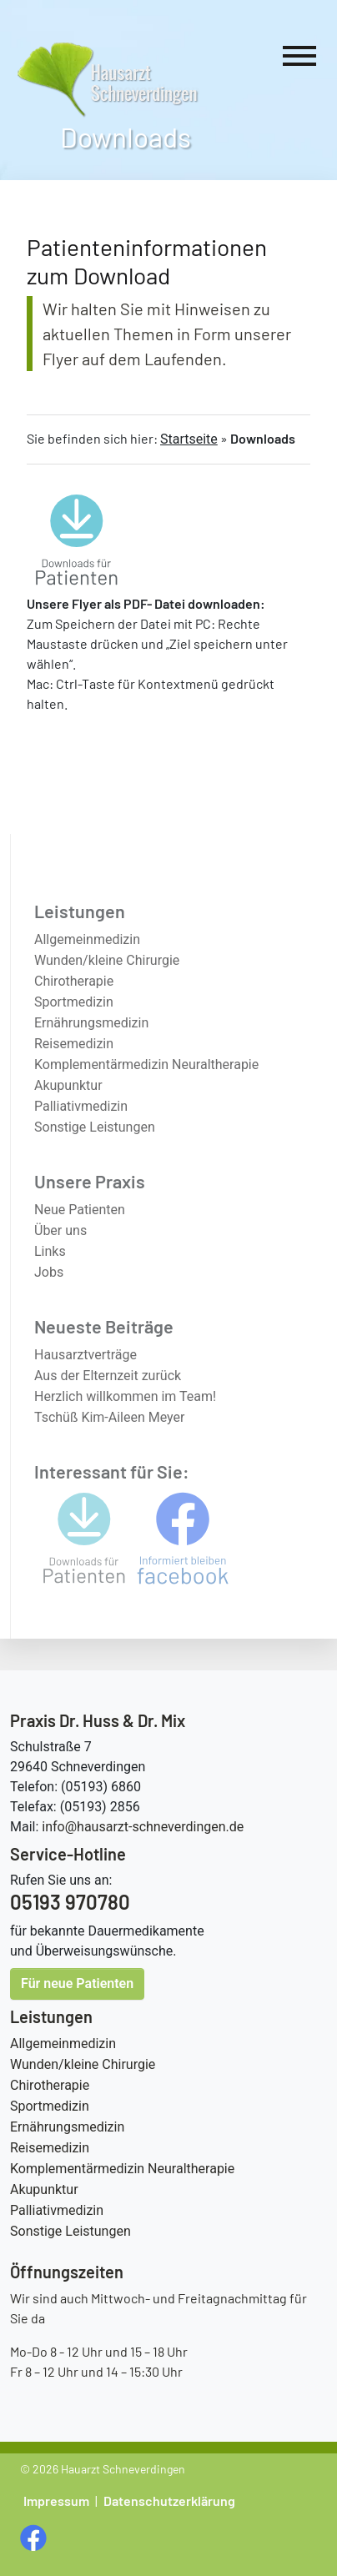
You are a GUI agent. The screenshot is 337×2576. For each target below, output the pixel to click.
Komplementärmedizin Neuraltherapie (122, 2169)
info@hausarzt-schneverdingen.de (143, 1827)
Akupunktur (44, 2189)
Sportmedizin (49, 2106)
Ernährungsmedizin (67, 2127)
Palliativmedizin (56, 2210)
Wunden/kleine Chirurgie (82, 2064)
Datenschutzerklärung (169, 2500)
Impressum (56, 2500)
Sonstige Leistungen (70, 2231)
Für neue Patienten (77, 1983)
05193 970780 (70, 1902)
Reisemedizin (49, 2148)
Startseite (189, 439)
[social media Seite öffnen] (35, 2536)
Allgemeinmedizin (63, 2043)
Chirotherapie (49, 2085)
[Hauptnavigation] (299, 59)
